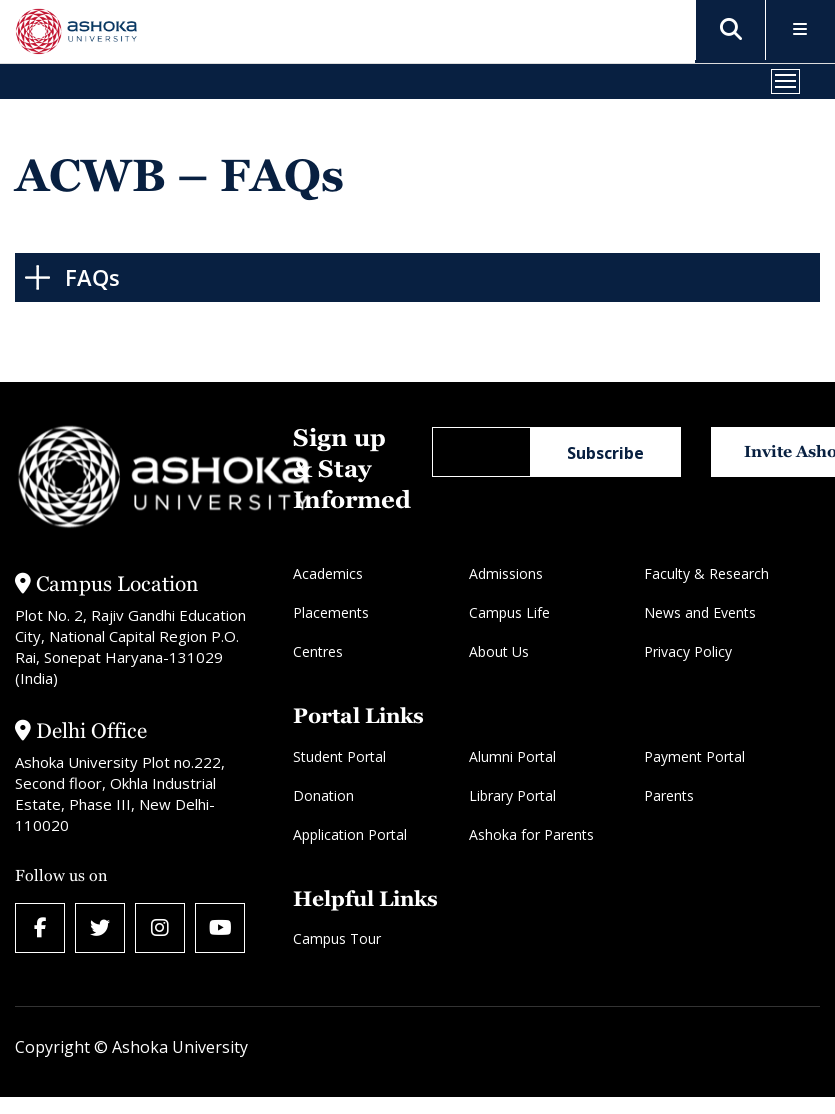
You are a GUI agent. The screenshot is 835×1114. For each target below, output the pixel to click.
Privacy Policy (688, 651)
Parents (669, 795)
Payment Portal (694, 756)
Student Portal (339, 756)
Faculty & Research (706, 573)
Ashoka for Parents (531, 834)
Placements (331, 612)
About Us (499, 651)
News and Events (700, 612)
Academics (328, 573)
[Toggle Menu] (800, 30)
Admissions (506, 573)
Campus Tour (337, 938)
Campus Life (509, 612)
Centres (318, 651)
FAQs (92, 277)
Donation (323, 795)
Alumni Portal (512, 756)
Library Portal (512, 795)
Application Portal (350, 834)
